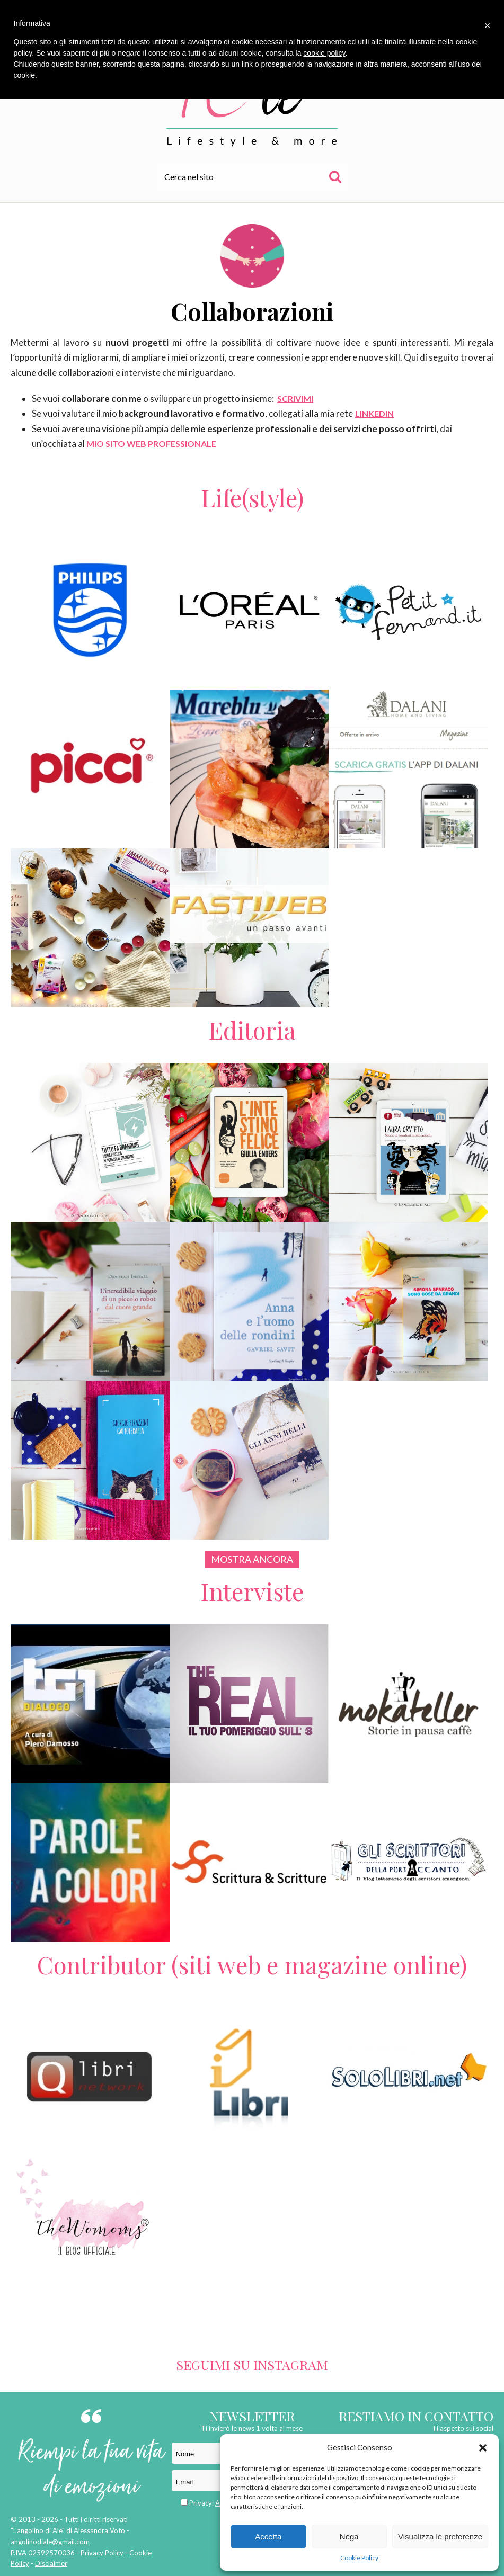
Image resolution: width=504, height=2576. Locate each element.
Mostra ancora (252, 1559)
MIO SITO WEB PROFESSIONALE (151, 444)
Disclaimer (51, 2563)
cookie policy (324, 53)
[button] (483, 2448)
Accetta (268, 2536)
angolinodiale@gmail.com (50, 2541)
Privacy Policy (102, 2552)
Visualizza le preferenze (440, 2536)
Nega (349, 2536)
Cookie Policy (359, 2558)
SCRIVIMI (295, 398)
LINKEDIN (374, 413)
